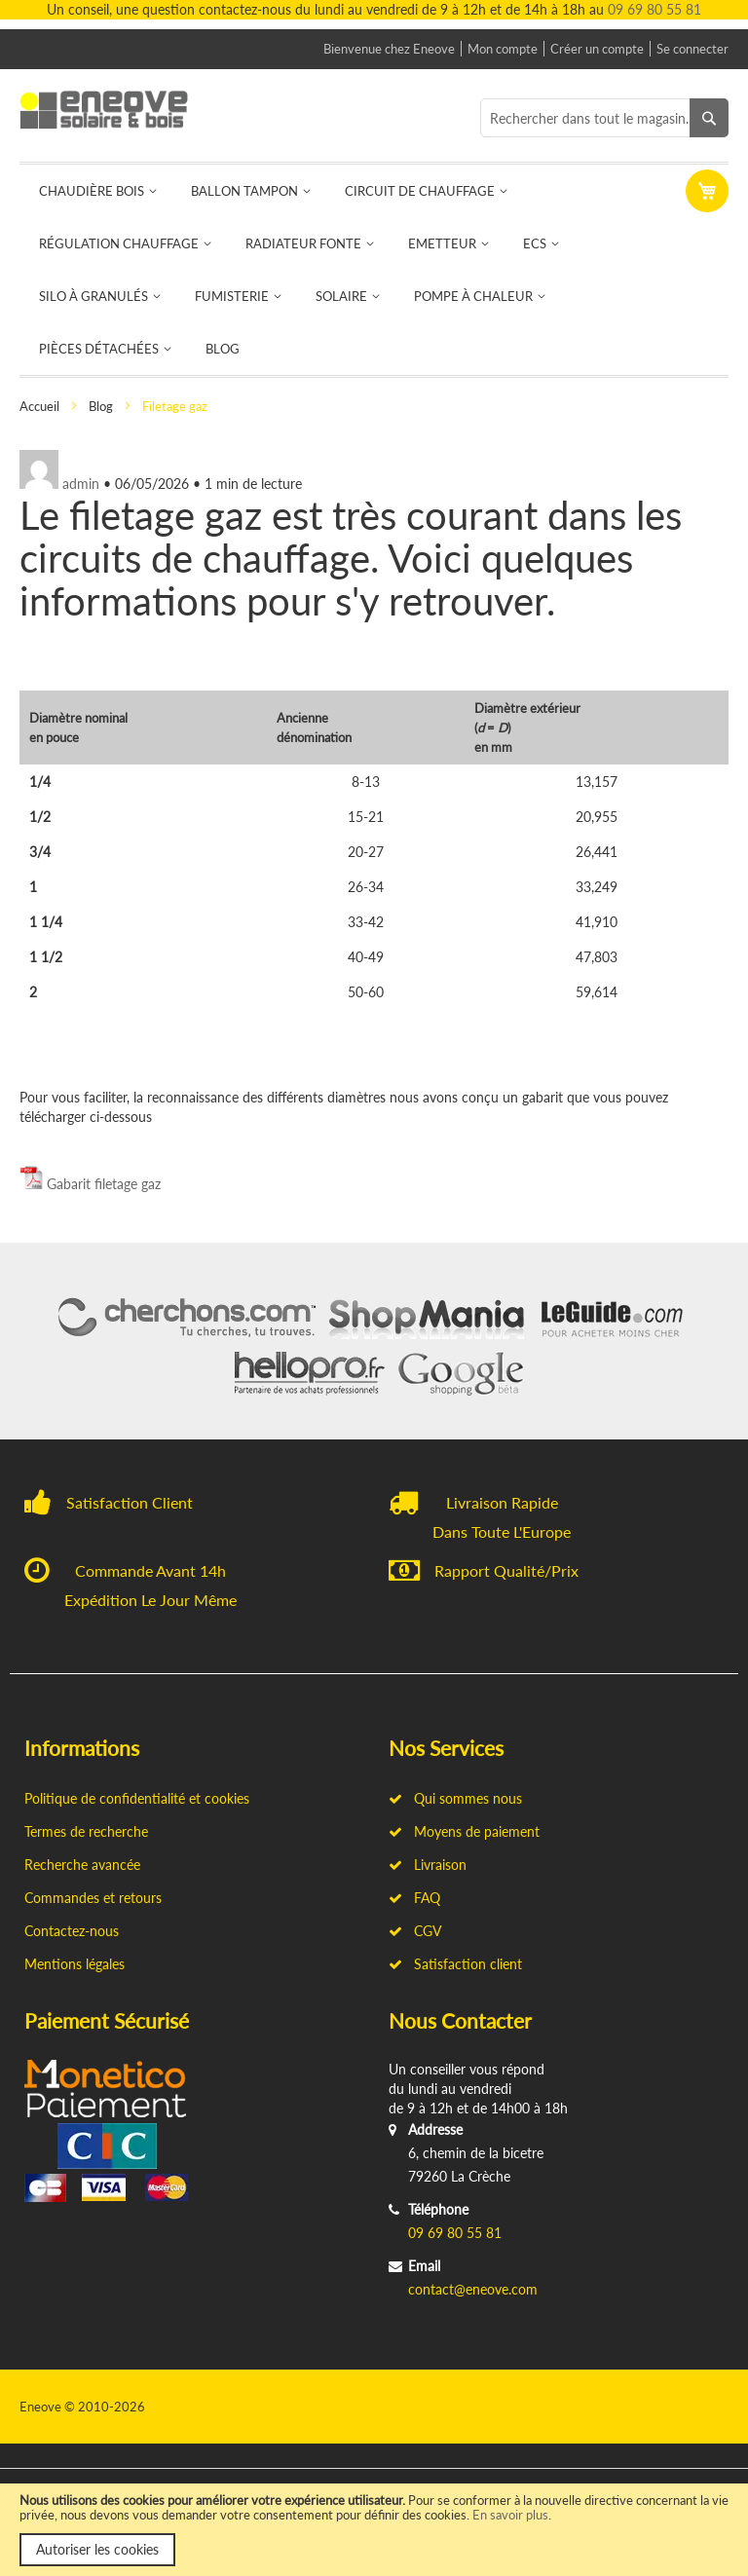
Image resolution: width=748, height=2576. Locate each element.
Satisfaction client (455, 1964)
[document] (374, 2529)
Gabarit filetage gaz (104, 1184)
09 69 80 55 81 (654, 9)
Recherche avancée (82, 1864)
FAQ (414, 1897)
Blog (102, 406)
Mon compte (503, 48)
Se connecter (692, 48)
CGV (415, 1931)
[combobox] (604, 117)
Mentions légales (74, 1964)
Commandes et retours (93, 1897)
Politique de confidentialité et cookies (136, 1798)
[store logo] (114, 110)
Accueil (40, 406)
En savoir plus (510, 2514)
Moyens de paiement (464, 1831)
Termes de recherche (86, 1831)
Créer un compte (597, 48)
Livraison (428, 1864)
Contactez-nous (71, 1931)
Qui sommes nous (455, 1798)
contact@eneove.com (473, 2289)
